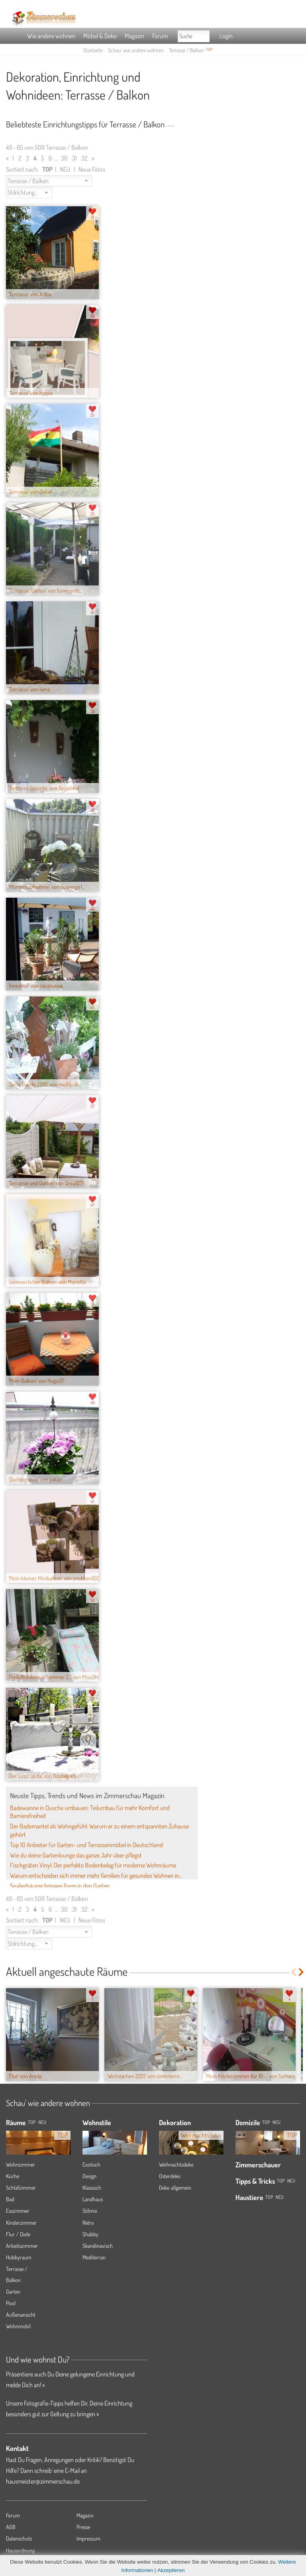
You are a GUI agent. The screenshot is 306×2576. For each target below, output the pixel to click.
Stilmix (89, 2210)
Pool (11, 2303)
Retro (88, 2222)
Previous (293, 1972)
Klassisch (91, 2187)
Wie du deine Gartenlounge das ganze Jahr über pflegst (76, 1855)
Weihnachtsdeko (176, 2164)
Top (266, 2122)
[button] (49, 181)
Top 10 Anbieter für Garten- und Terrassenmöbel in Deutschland (86, 1845)
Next (302, 1972)
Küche (12, 2176)
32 (84, 158)
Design (89, 2176)
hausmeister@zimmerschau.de (43, 2481)
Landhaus (92, 2199)
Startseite (93, 50)
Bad (10, 2199)
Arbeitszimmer (22, 2245)
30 (64, 158)
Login (226, 36)
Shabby (90, 2234)
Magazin (134, 36)
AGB (11, 2526)
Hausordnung (20, 2550)
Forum (160, 36)
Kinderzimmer (21, 2222)
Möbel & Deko (100, 36)
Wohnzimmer (20, 2164)
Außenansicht (20, 2314)
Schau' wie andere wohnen (136, 50)
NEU (65, 169)
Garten (13, 2291)
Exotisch (91, 2164)
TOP (31, 2122)
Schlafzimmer (21, 2187)
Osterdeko (169, 2176)
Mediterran (94, 2257)
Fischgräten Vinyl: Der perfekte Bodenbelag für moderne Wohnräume (93, 1865)
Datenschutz (19, 2538)
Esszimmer (17, 2210)
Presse (83, 2526)
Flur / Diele (18, 2234)
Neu (276, 2122)
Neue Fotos (91, 169)
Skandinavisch (97, 2245)
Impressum (88, 2538)
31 (74, 158)
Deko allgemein (175, 2187)
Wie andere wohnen (51, 36)
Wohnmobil (18, 2326)
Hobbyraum (18, 2257)
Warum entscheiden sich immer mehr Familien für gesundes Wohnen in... (96, 1875)
